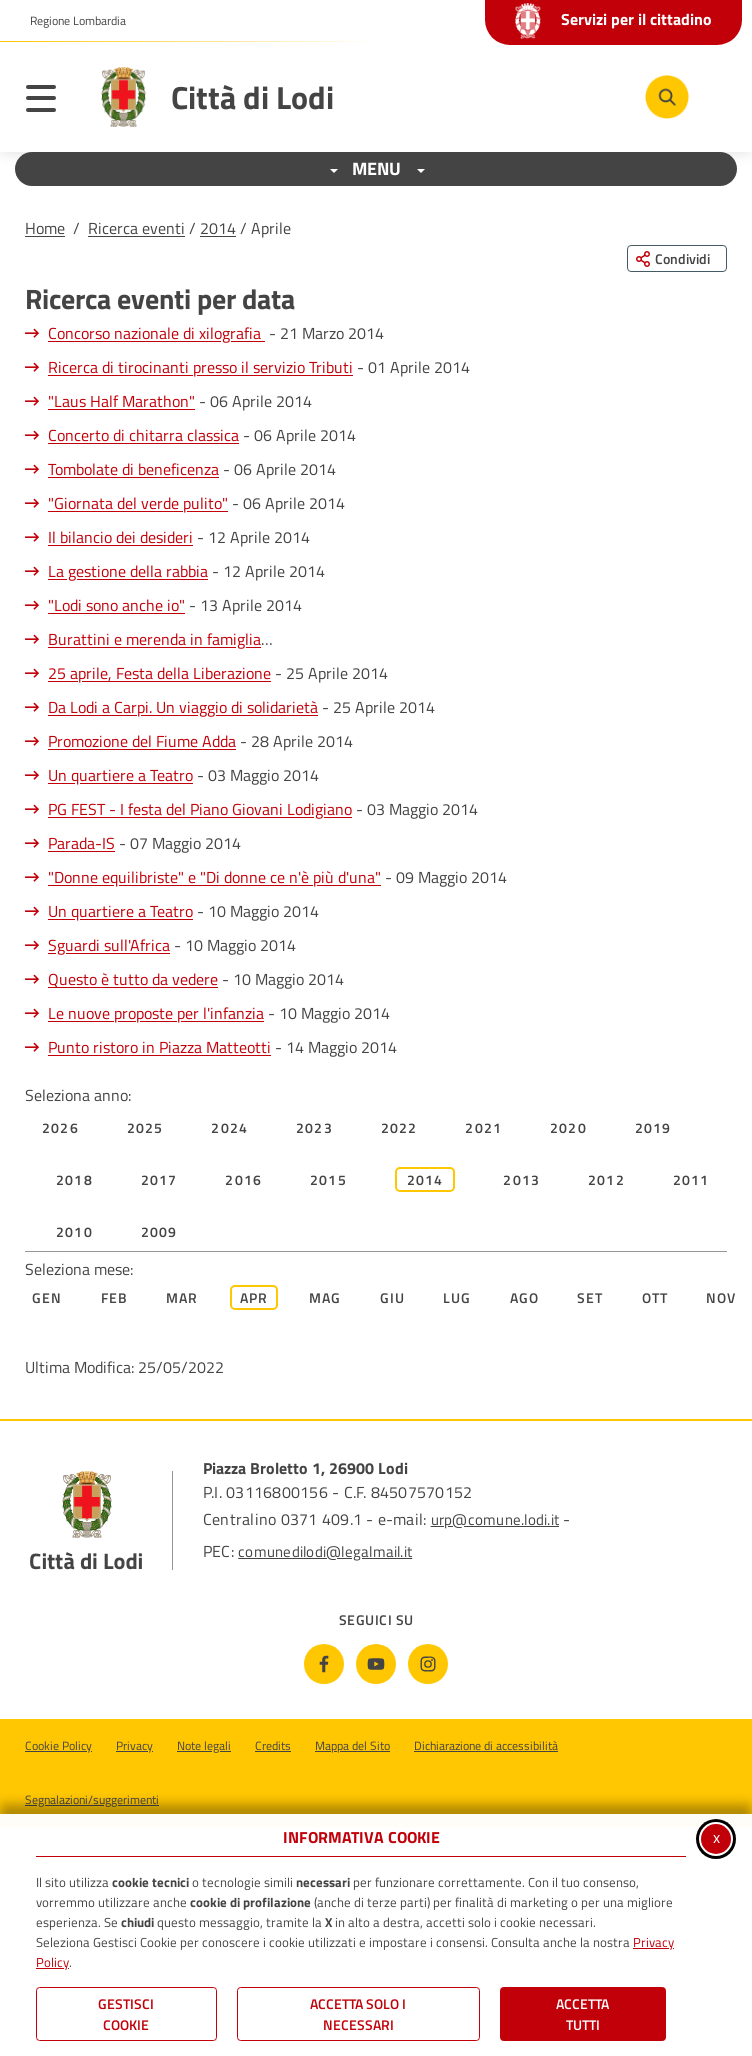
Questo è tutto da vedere (133, 979)
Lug (457, 1297)
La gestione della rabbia (128, 571)
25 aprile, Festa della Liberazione (159, 673)
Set (590, 1297)
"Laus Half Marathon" (121, 401)
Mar (182, 1297)
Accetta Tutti (582, 2014)
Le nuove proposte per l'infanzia (156, 1013)
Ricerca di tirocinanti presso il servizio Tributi (200, 367)
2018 (74, 1179)
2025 (145, 1127)
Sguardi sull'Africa (109, 945)
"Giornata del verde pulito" (138, 503)
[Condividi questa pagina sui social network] (677, 258)
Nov (721, 1297)
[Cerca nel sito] (667, 97)
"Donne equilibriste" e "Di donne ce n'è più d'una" (214, 877)
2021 (483, 1127)
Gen (47, 1297)
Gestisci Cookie (126, 2014)
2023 (314, 1127)
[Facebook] (324, 1664)
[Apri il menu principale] (51, 102)
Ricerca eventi (136, 228)
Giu (393, 1297)
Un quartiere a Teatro (120, 775)
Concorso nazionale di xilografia (156, 333)
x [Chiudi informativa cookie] (716, 1837)
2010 (74, 1231)
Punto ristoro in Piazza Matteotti (159, 1047)
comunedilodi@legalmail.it (325, 1551)
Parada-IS (81, 843)
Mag (325, 1297)
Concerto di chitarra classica (143, 435)
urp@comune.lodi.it (495, 1519)
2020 (568, 1127)
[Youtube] (376, 1664)
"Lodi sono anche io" (116, 605)
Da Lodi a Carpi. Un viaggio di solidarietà (183, 707)
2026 (60, 1127)
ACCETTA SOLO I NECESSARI (358, 2014)
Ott (655, 1297)
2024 (229, 1127)
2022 (399, 1127)
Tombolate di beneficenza (133, 469)
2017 (159, 1179)
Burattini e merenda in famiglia (154, 639)
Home (45, 228)
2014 (218, 228)
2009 (159, 1231)
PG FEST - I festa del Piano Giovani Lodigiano (200, 809)
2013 (521, 1179)
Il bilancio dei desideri (120, 537)
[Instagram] (428, 1664)
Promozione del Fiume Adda (142, 741)
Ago (525, 1297)
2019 (653, 1127)
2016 (243, 1179)
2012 (606, 1179)
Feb (115, 1297)
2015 (328, 1179)
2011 (691, 1179)
